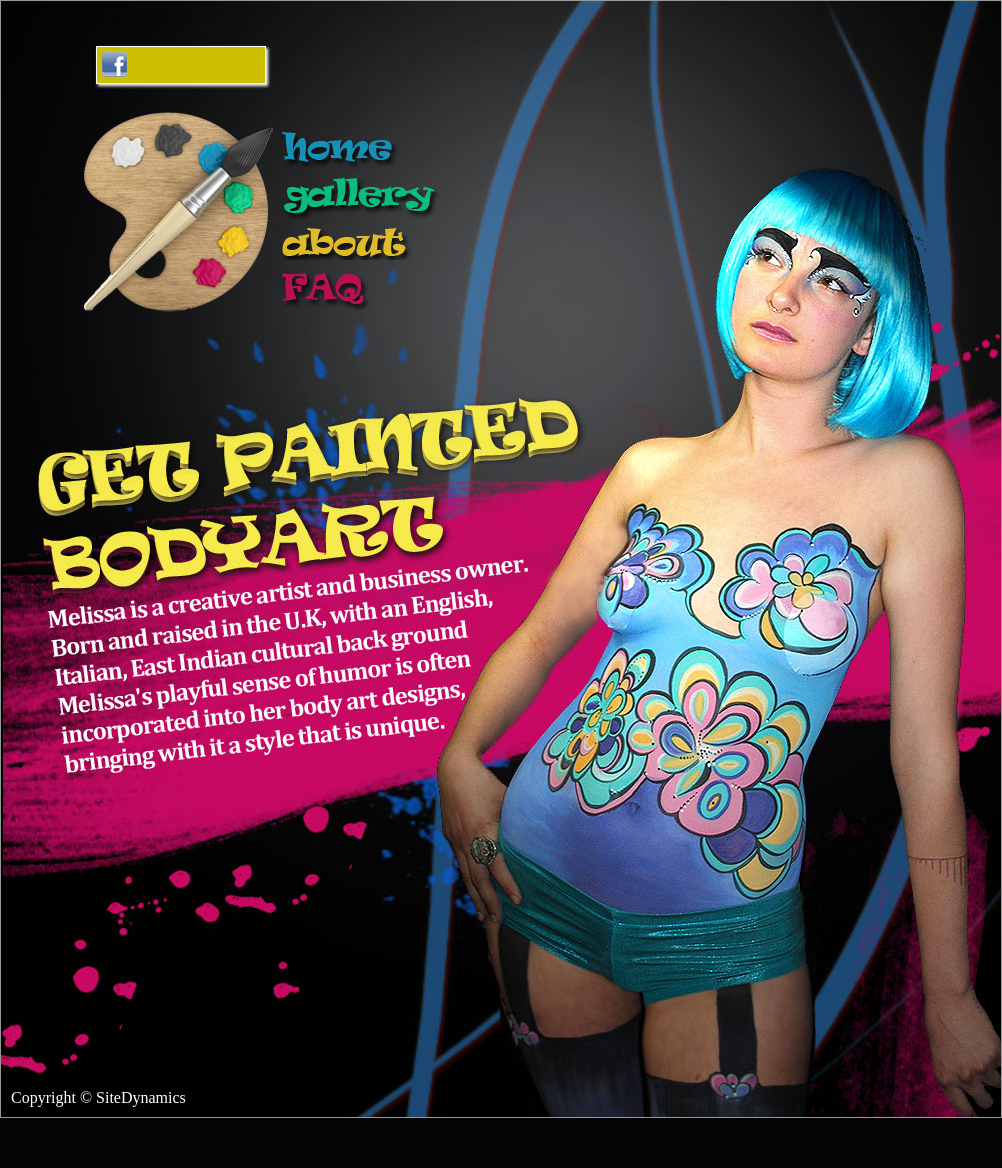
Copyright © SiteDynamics (98, 1097)
